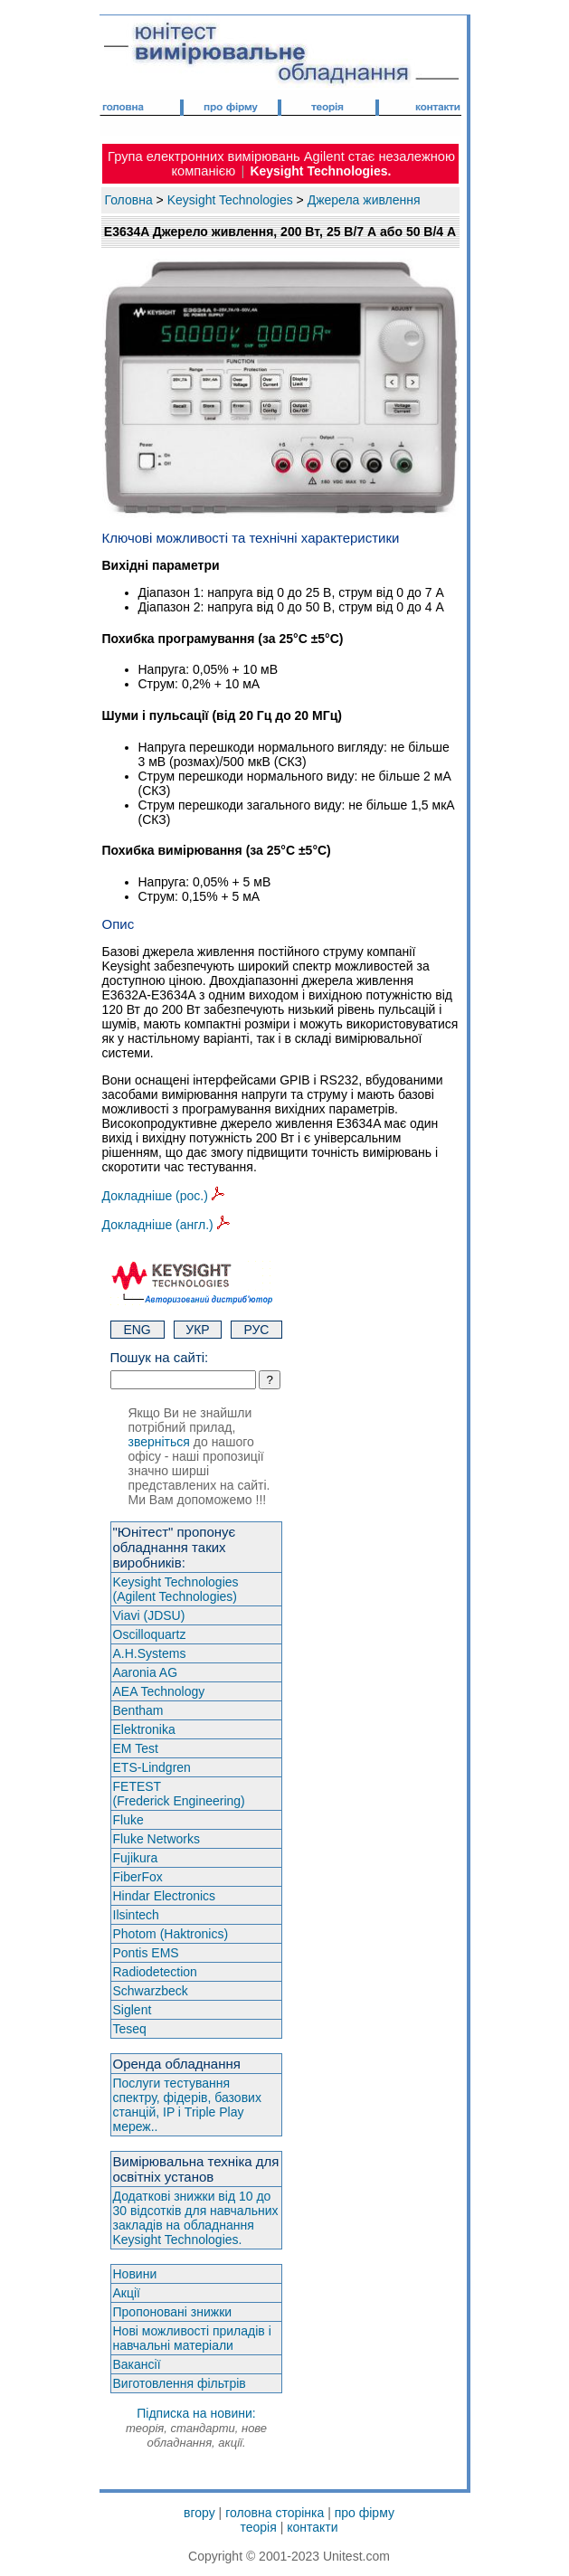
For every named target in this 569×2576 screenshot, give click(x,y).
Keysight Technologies (230, 200)
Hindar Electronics (164, 1896)
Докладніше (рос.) (163, 1196)
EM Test (135, 1748)
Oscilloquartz (149, 1634)
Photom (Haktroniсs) (171, 1934)
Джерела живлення (364, 200)
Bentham (138, 1710)
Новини (135, 2274)
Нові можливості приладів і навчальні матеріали (192, 2338)
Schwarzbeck (150, 1991)
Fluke (128, 1820)
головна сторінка (274, 2512)
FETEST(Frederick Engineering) (179, 1793)
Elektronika (144, 1729)
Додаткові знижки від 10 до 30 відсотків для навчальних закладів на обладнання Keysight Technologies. (196, 2218)
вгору (199, 2512)
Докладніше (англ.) (166, 1224)
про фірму (364, 2512)
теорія (258, 2527)
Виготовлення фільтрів (179, 2383)
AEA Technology (159, 1691)
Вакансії (137, 2364)
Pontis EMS (146, 1953)
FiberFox (138, 1877)
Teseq (130, 2029)
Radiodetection (155, 1972)
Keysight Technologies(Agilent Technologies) (176, 1589)
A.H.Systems (149, 1653)
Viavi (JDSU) (149, 1615)
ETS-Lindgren (152, 1767)
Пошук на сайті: (159, 1357)
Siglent (132, 2010)
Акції (126, 2293)
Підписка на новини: (196, 2427)
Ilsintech (136, 1915)
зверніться (159, 1442)
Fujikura (135, 1858)
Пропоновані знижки (172, 2312)
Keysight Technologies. (320, 171)
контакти (312, 2527)
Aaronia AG (145, 1672)
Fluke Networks (156, 1839)
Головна (129, 200)
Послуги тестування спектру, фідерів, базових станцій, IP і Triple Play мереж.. (187, 2105)
